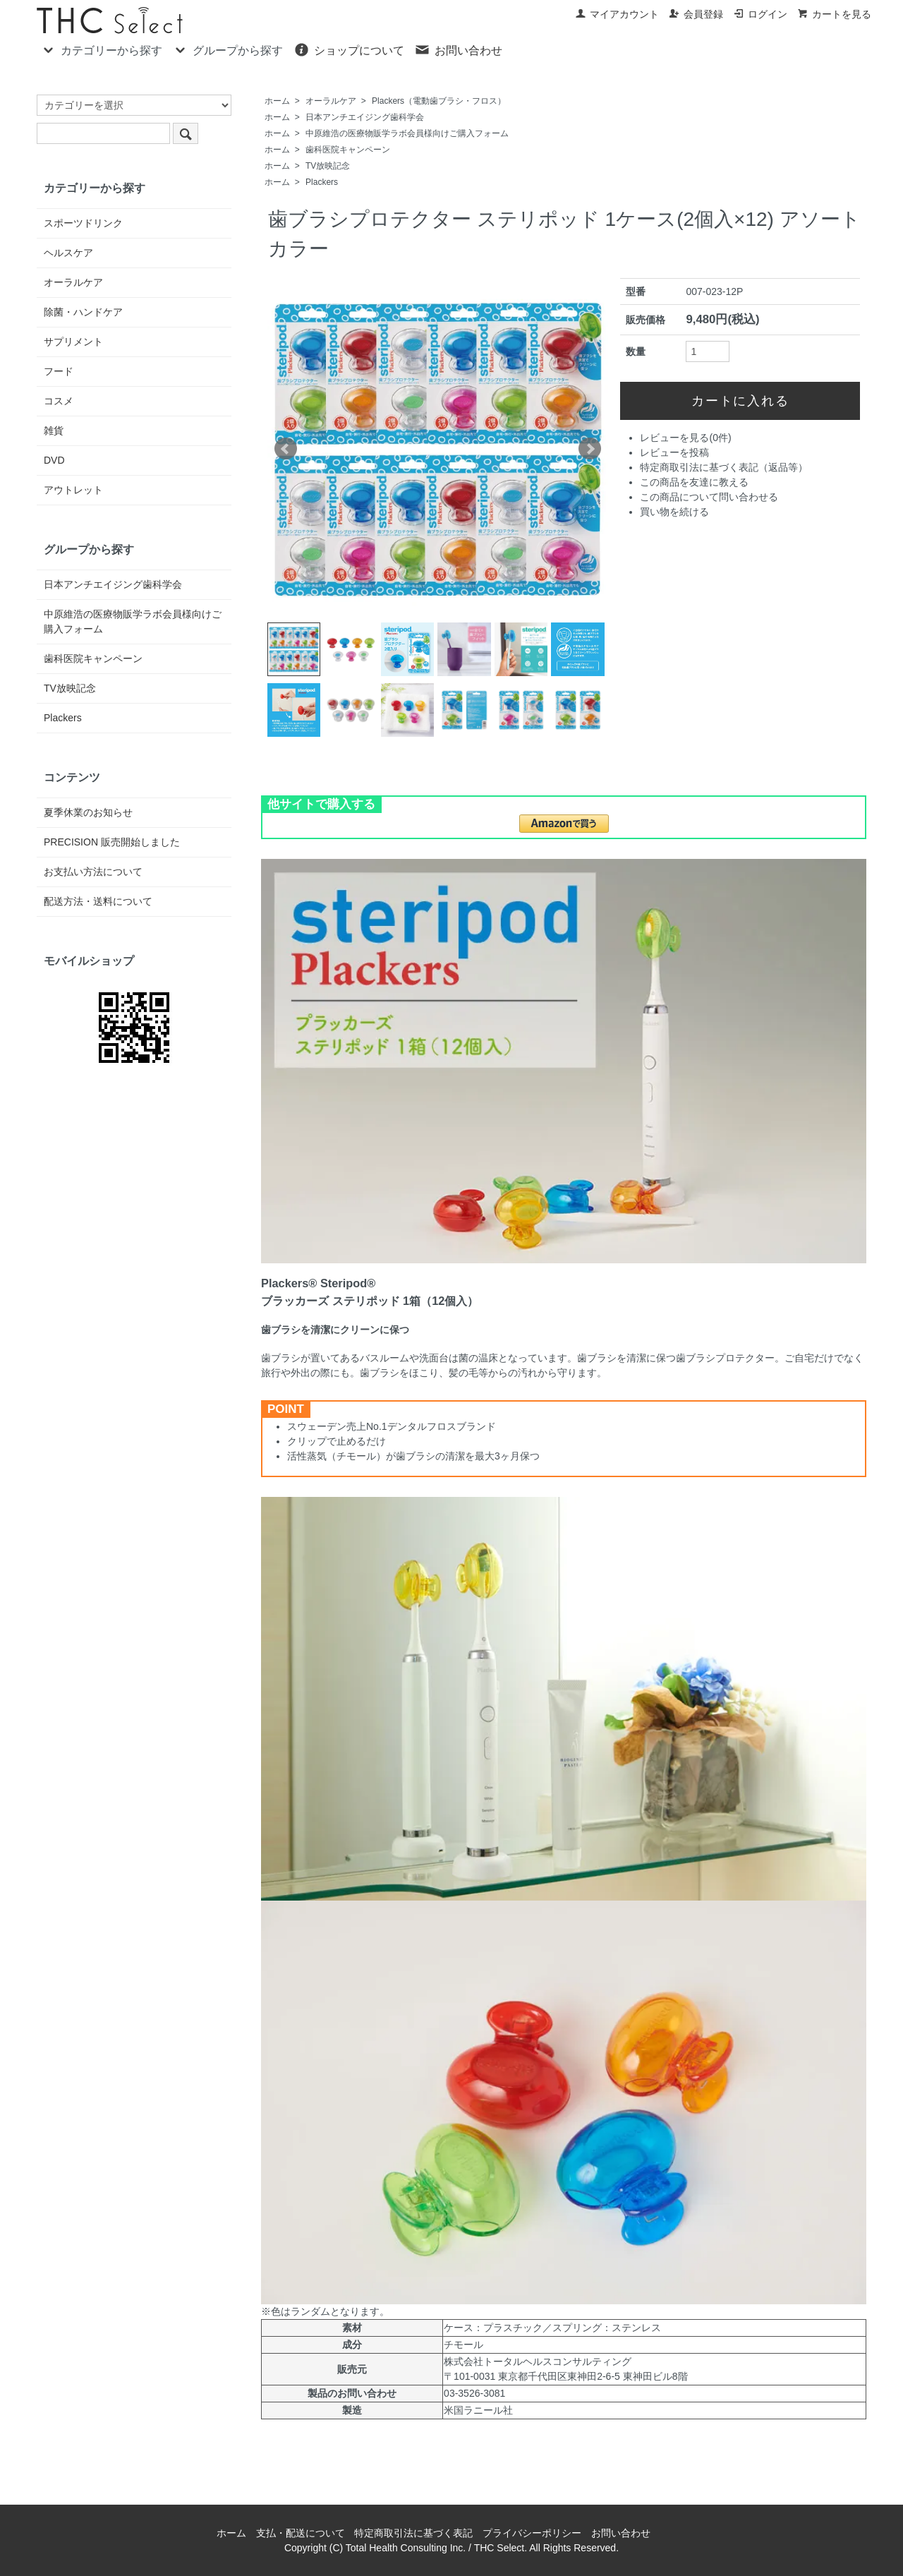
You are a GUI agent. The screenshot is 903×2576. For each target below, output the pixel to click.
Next (589, 449)
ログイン (760, 14)
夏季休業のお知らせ (88, 812)
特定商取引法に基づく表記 (413, 2533)
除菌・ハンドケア (83, 312)
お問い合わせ (458, 49)
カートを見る (834, 14)
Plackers (321, 182)
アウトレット (73, 489)
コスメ (58, 401)
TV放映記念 (327, 166)
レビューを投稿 (674, 452)
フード (58, 371)
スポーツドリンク (83, 223)
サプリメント (73, 341)
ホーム (277, 101)
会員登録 (696, 14)
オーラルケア (330, 101)
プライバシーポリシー (532, 2533)
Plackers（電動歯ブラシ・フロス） (439, 101)
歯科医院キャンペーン (347, 150)
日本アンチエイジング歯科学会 (364, 117)
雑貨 (53, 430)
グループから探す (227, 49)
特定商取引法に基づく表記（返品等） (724, 467)
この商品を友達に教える (694, 482)
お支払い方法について (93, 871)
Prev (285, 449)
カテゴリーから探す (101, 49)
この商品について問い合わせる (709, 496)
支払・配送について (300, 2533)
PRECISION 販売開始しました (112, 842)
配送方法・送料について (98, 901)
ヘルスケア (68, 252)
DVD (54, 460)
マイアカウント (617, 14)
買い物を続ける (674, 511)
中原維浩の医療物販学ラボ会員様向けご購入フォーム (407, 133)
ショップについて (348, 49)
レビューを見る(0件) (685, 437)
